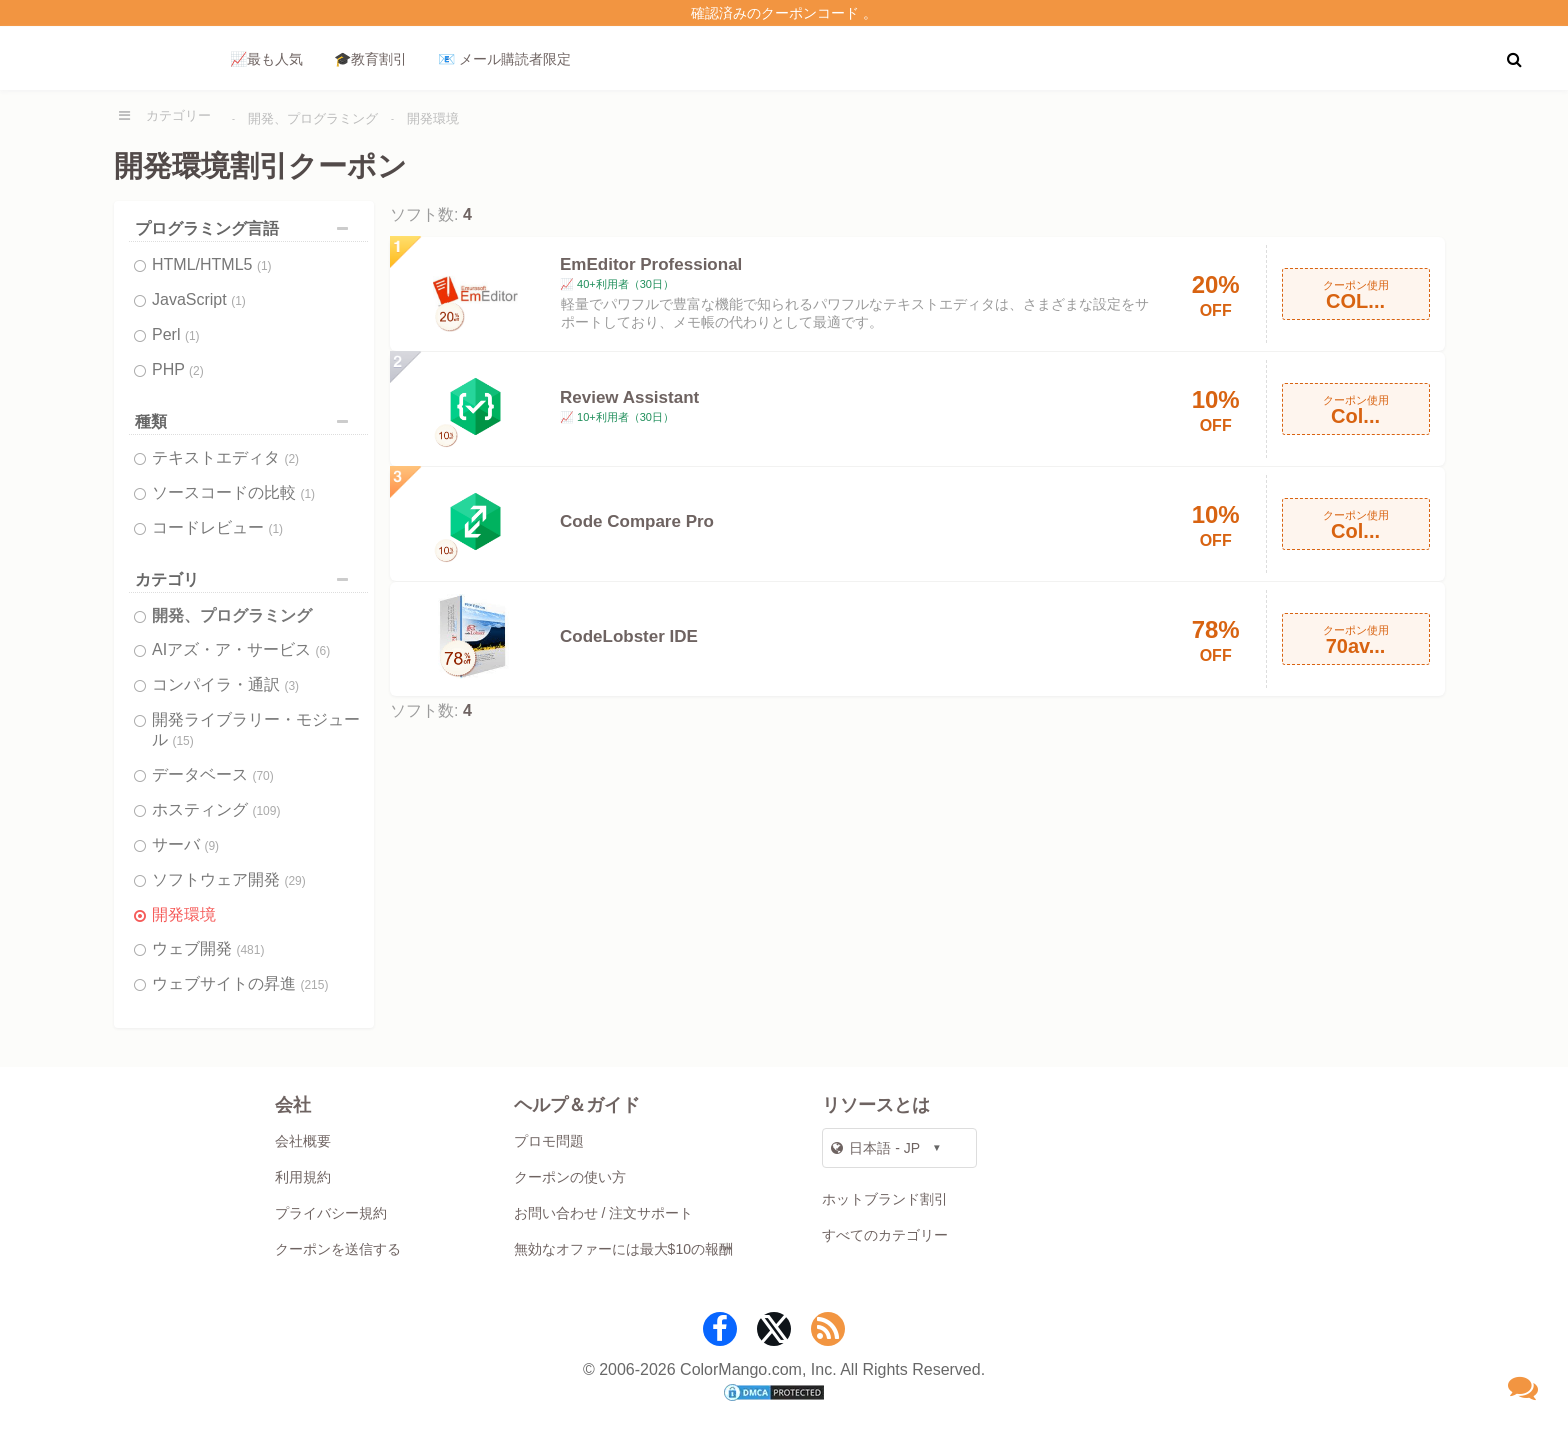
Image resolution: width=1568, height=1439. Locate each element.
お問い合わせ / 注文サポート (604, 1213)
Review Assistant (629, 397)
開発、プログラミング (313, 118)
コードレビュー (217, 527)
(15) (182, 741)
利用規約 (303, 1177)
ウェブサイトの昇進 (240, 983)
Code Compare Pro (637, 521)
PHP (178, 369)
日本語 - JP (875, 1148)
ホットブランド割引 (885, 1199)
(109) (266, 811)
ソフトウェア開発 (229, 879)
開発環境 (433, 118)
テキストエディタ (225, 457)
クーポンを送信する (338, 1249)
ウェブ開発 (208, 948)
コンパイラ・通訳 (225, 684)
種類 (246, 421)
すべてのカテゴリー (885, 1235)
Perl (176, 334)
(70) (262, 776)
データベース (213, 774)
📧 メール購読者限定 (504, 59)
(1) (264, 266)
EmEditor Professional (651, 264)
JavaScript (199, 299)
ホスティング (216, 809)
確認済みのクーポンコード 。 (784, 13)
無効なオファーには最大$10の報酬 (623, 1249)
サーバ (185, 844)
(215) (314, 985)
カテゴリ (246, 579)
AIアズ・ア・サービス (241, 649)
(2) (196, 371)
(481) (250, 950)
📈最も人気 (266, 59)
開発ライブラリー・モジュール (256, 729)
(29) (294, 881)
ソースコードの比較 (233, 492)
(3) (291, 686)
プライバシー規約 (331, 1213)
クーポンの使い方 (570, 1177)
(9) (211, 846)
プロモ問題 (549, 1141)
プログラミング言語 (246, 228)
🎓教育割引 (370, 59)
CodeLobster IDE (629, 636)
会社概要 (303, 1141)
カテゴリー (178, 115)
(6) (323, 651)
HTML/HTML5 (212, 264)
